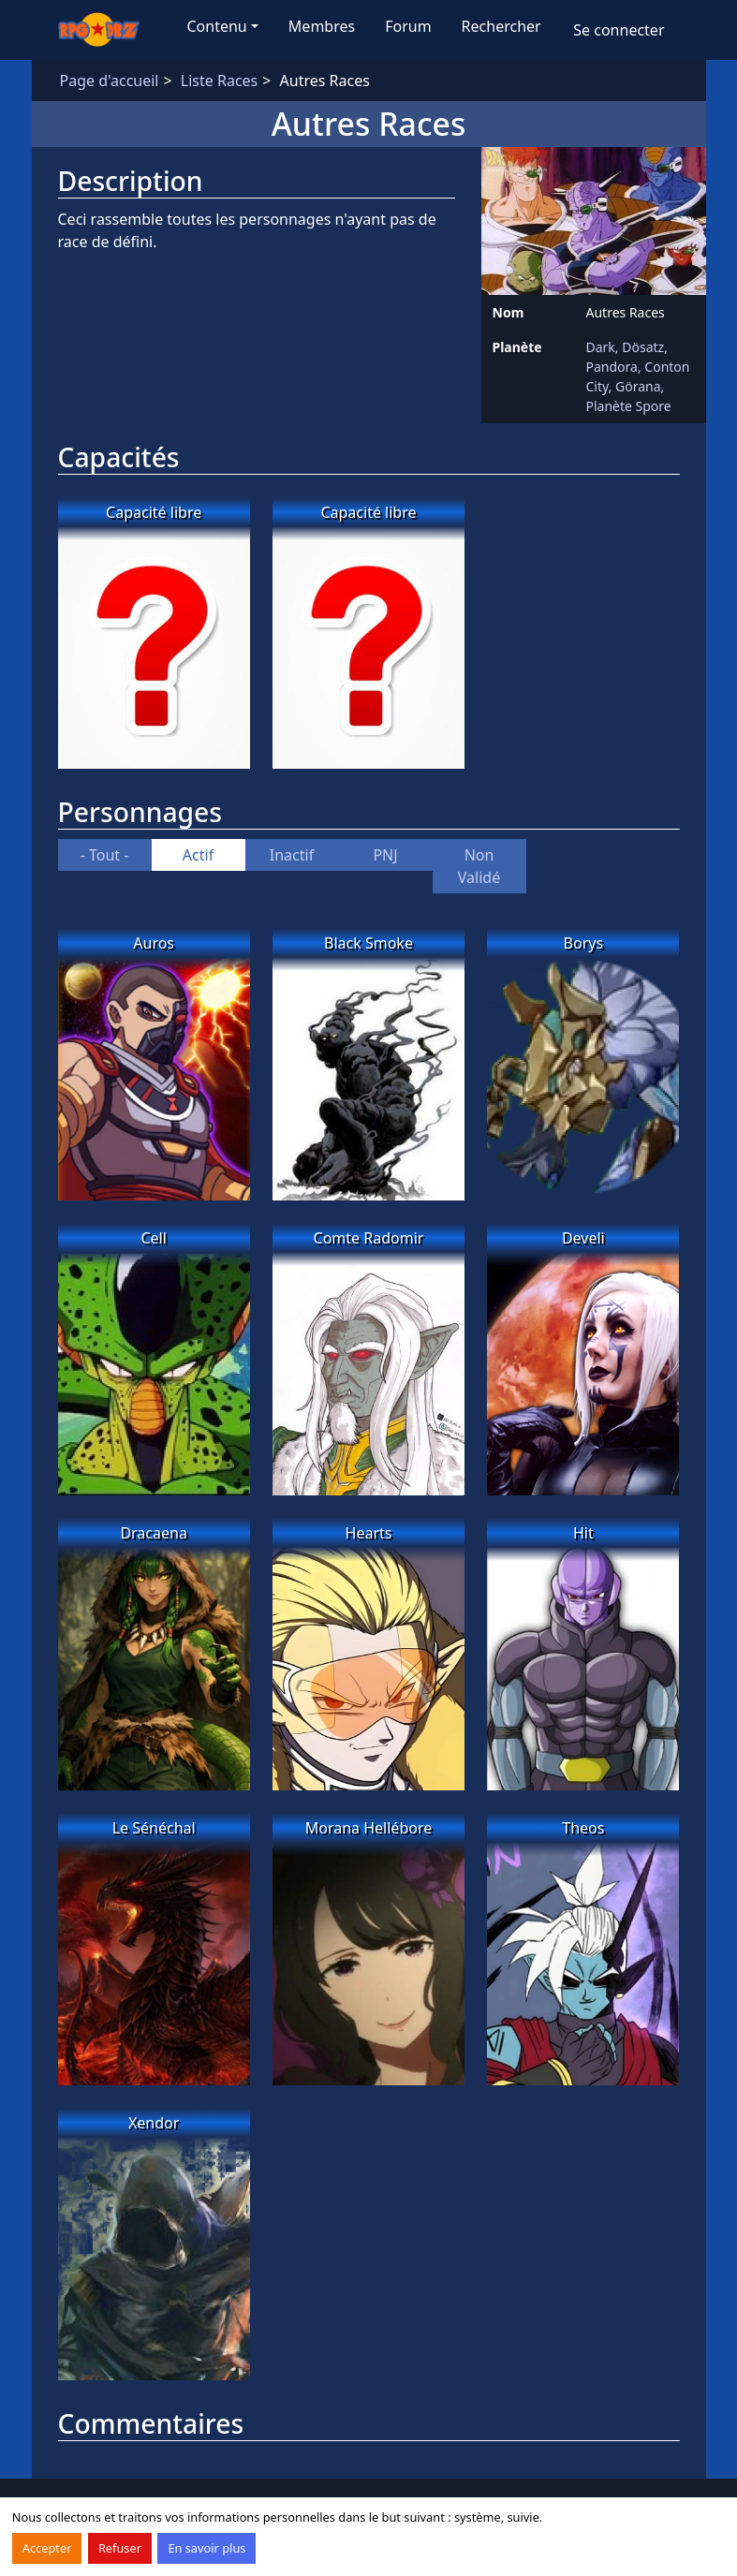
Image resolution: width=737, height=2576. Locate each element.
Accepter (47, 2547)
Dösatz (643, 347)
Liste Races (219, 80)
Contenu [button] (217, 26)
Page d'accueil (109, 80)
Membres (321, 26)
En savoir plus (206, 2547)
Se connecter (618, 30)
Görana (638, 386)
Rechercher (501, 26)
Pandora (612, 366)
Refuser (119, 2547)
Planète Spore (628, 406)
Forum (408, 26)
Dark (600, 347)
